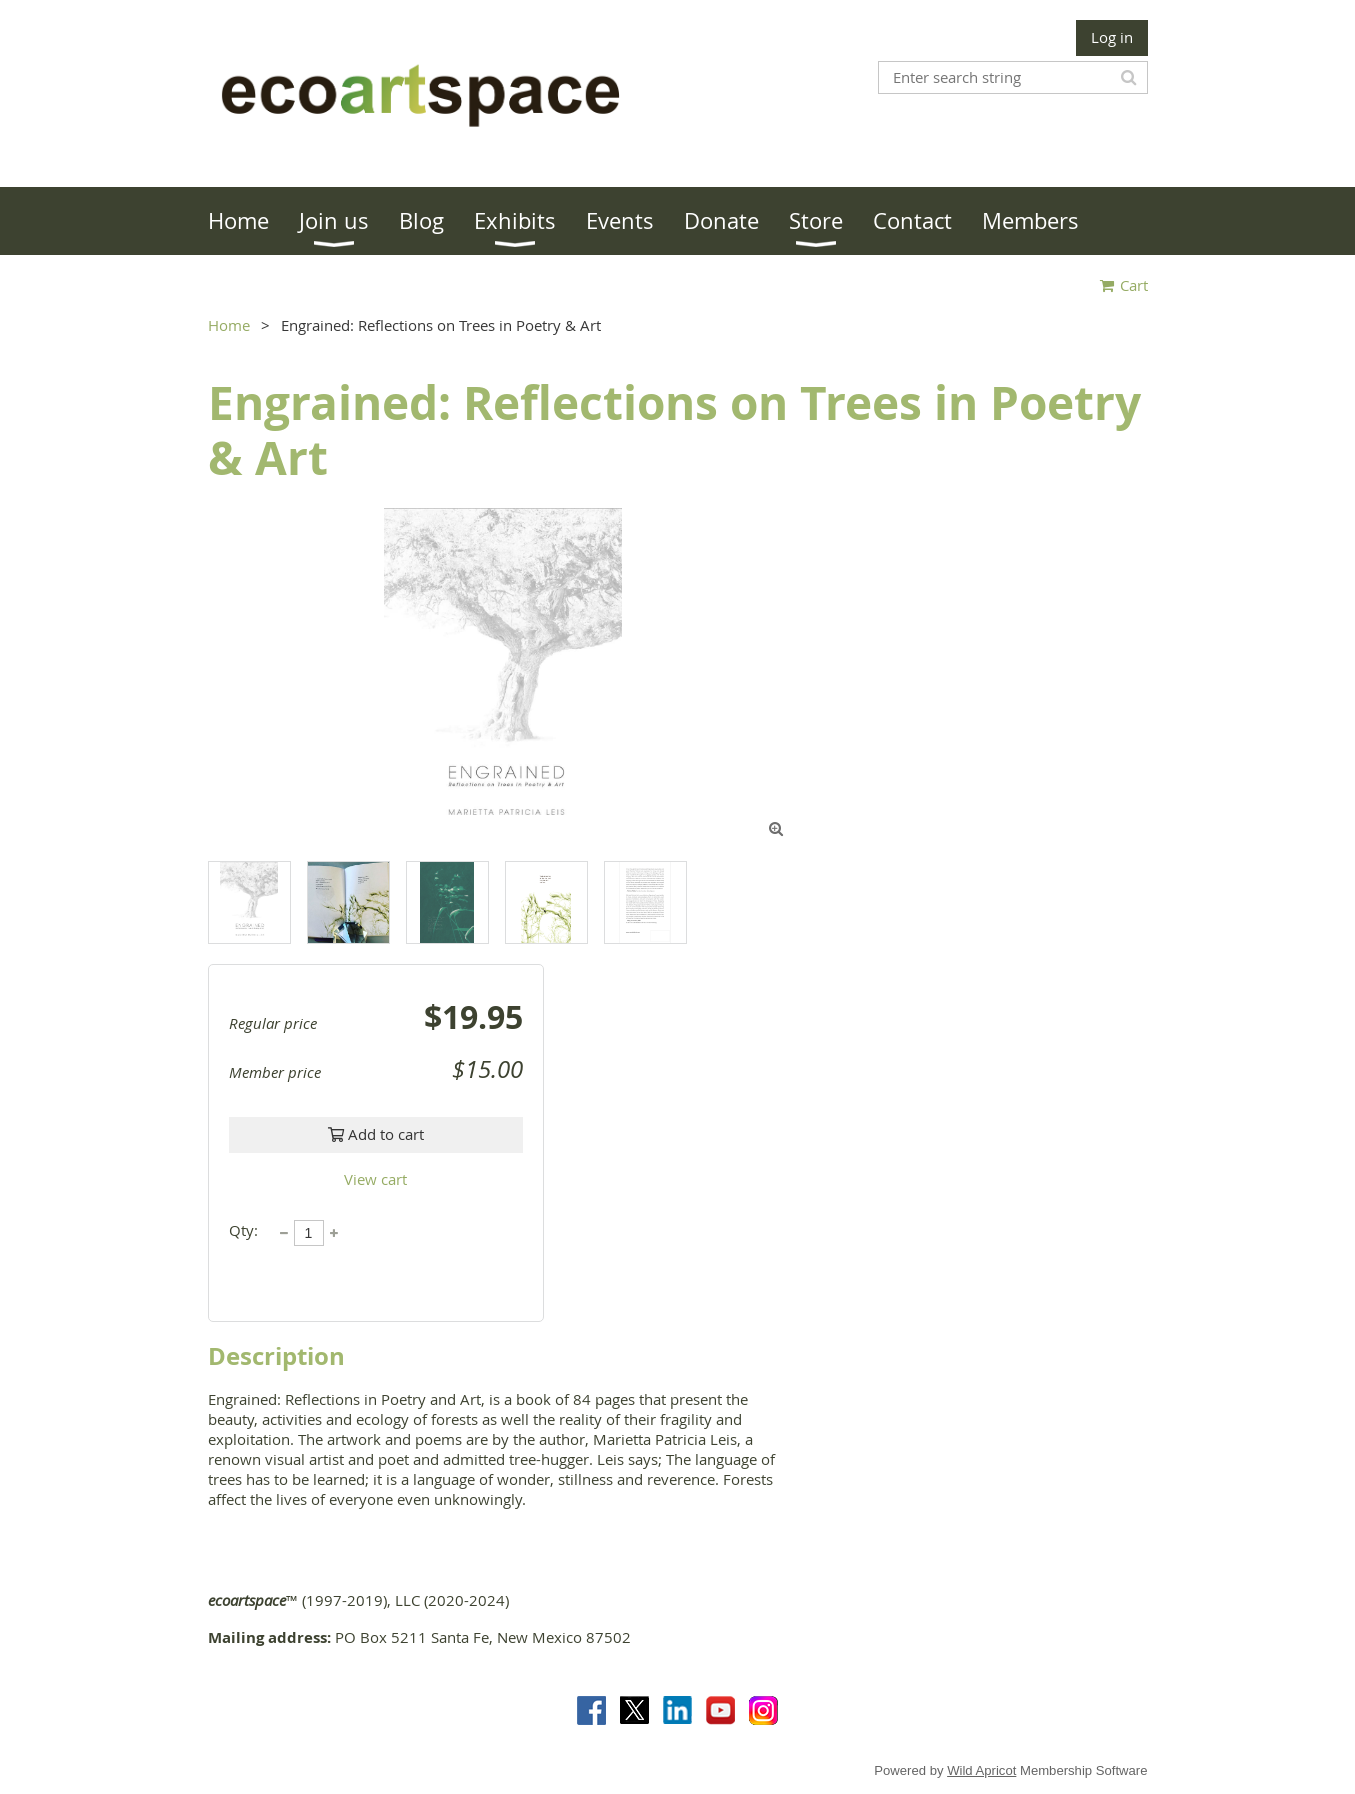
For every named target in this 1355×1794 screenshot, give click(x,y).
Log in (1112, 37)
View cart (375, 1179)
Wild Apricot (981, 1770)
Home (229, 325)
